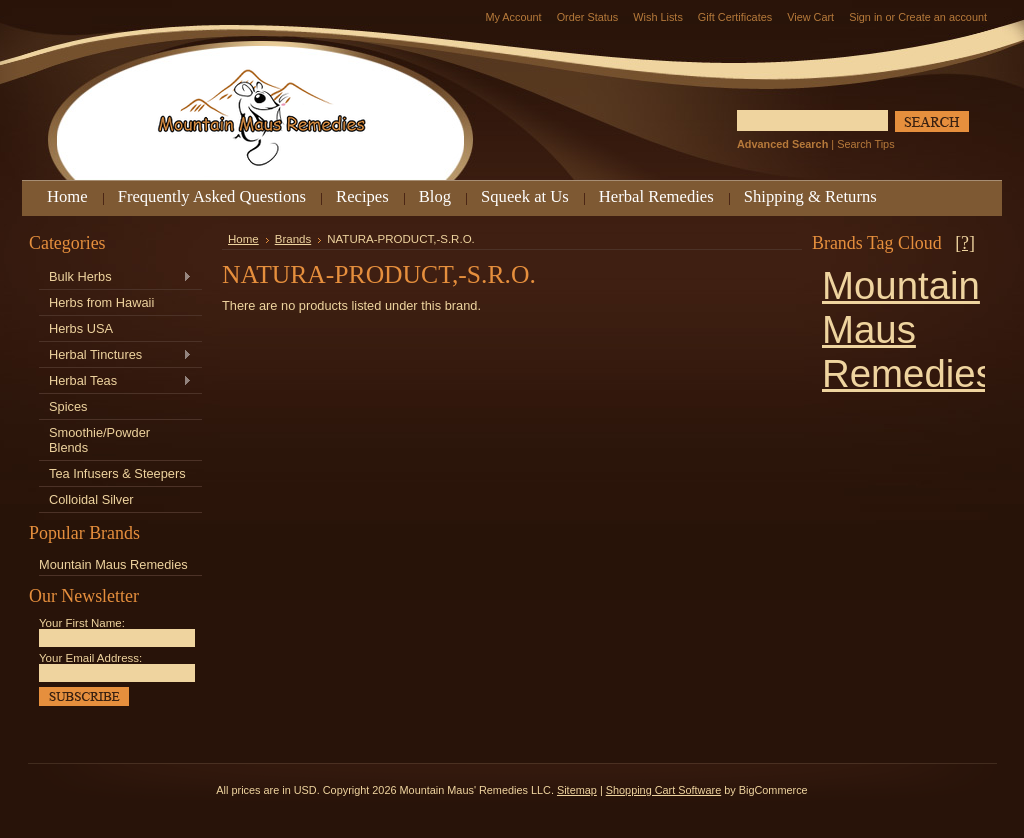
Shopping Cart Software (663, 790)
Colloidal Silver (91, 499)
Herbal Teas (115, 381)
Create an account (942, 17)
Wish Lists (658, 17)
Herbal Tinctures (115, 355)
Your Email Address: (90, 658)
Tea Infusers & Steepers (117, 473)
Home (243, 239)
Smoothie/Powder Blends (99, 440)
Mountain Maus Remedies (113, 564)
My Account (513, 17)
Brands (293, 239)
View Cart (810, 17)
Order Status (588, 17)
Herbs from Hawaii (101, 302)
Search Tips (865, 144)
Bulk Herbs (115, 277)
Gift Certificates (735, 17)
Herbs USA (81, 328)
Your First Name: (82, 623)
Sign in (865, 17)
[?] (965, 243)
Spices (68, 406)
